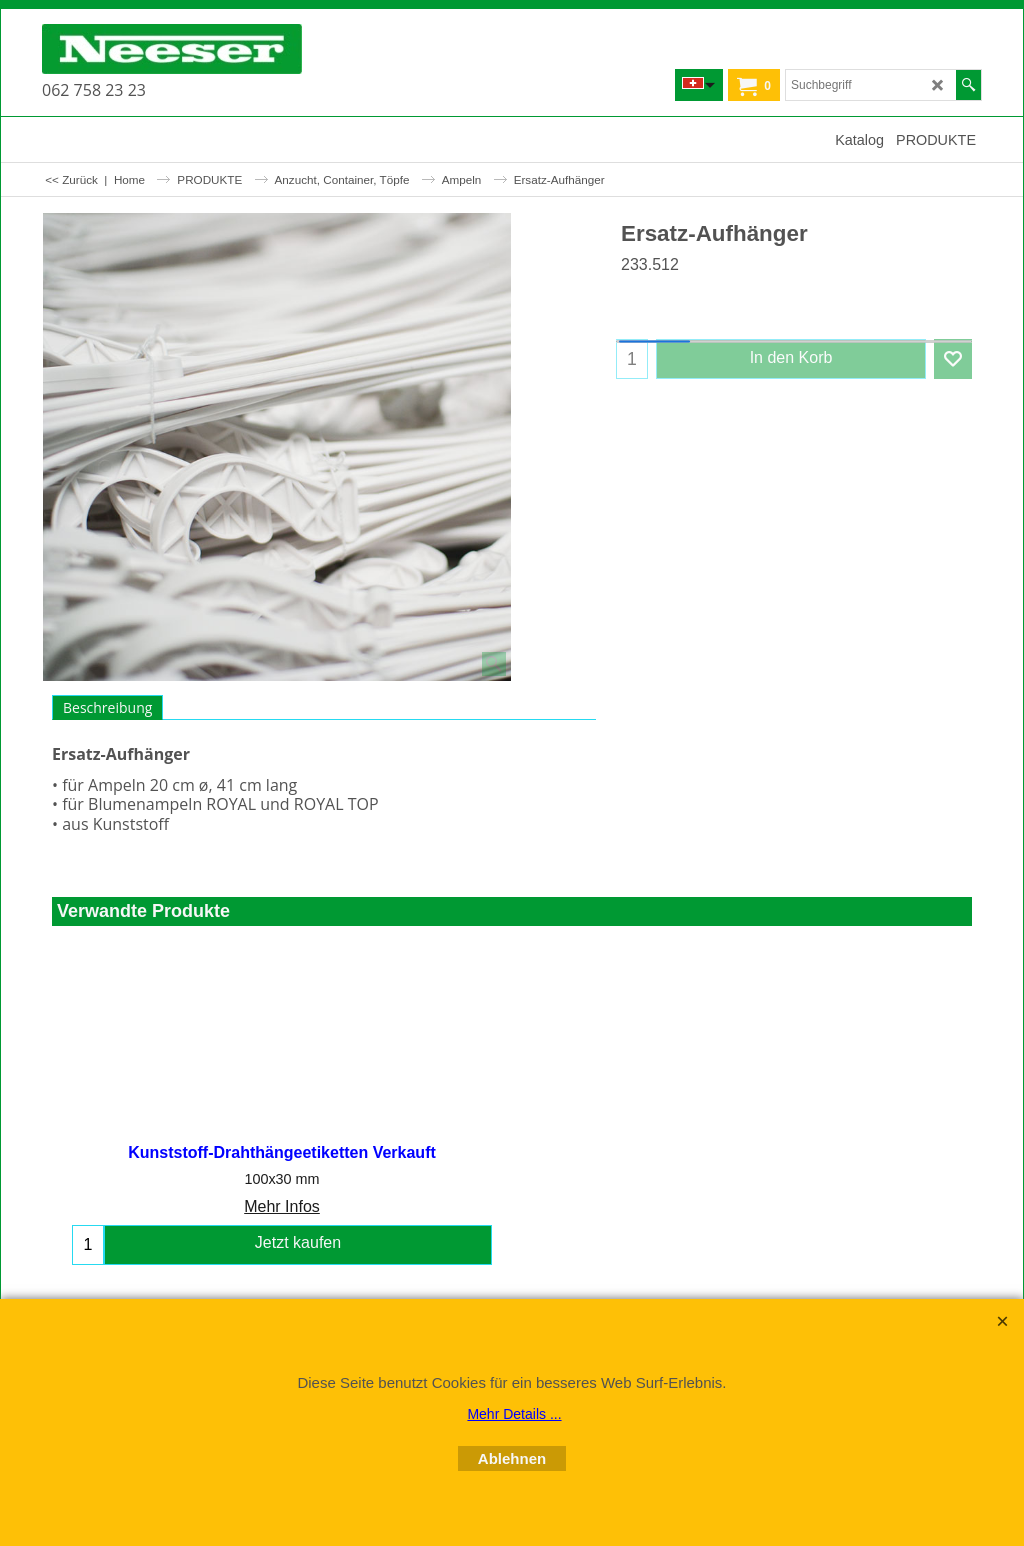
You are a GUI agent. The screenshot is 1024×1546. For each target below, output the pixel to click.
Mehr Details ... (514, 1414)
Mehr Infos (282, 1207)
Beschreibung (107, 707)
